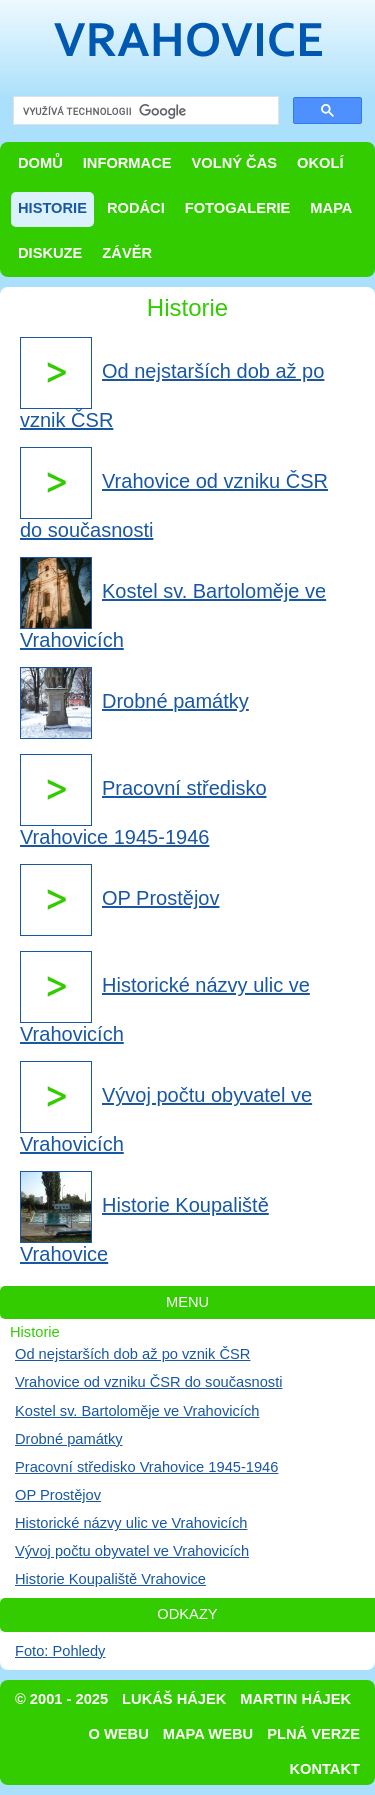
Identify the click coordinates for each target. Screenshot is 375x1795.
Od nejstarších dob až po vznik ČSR (132, 1354)
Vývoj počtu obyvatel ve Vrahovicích (132, 1551)
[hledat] (144, 111)
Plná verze (313, 1734)
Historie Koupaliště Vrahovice (110, 1579)
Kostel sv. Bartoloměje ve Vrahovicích (137, 1411)
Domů (40, 163)
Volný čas (235, 163)
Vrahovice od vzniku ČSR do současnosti (148, 1382)
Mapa (331, 208)
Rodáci (136, 208)
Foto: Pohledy (60, 1651)
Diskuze (50, 253)
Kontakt (324, 1769)
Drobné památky (69, 1439)
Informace (127, 163)
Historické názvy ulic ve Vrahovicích (131, 1523)
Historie (52, 208)
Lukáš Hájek (174, 1699)
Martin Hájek (295, 1699)
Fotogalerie (238, 208)
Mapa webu (208, 1734)
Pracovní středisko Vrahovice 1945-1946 (146, 1467)
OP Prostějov (58, 1495)
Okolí (320, 163)
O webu (119, 1734)
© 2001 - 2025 (61, 1699)
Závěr (127, 253)
